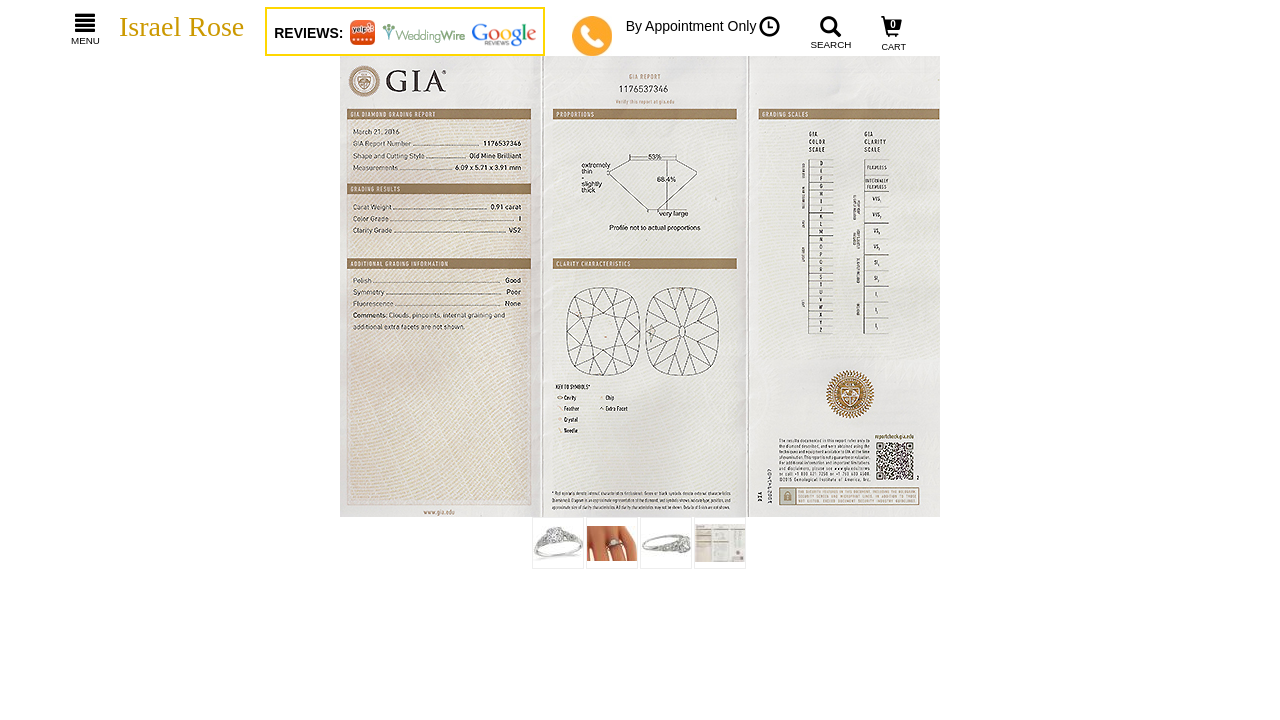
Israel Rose (181, 26)
